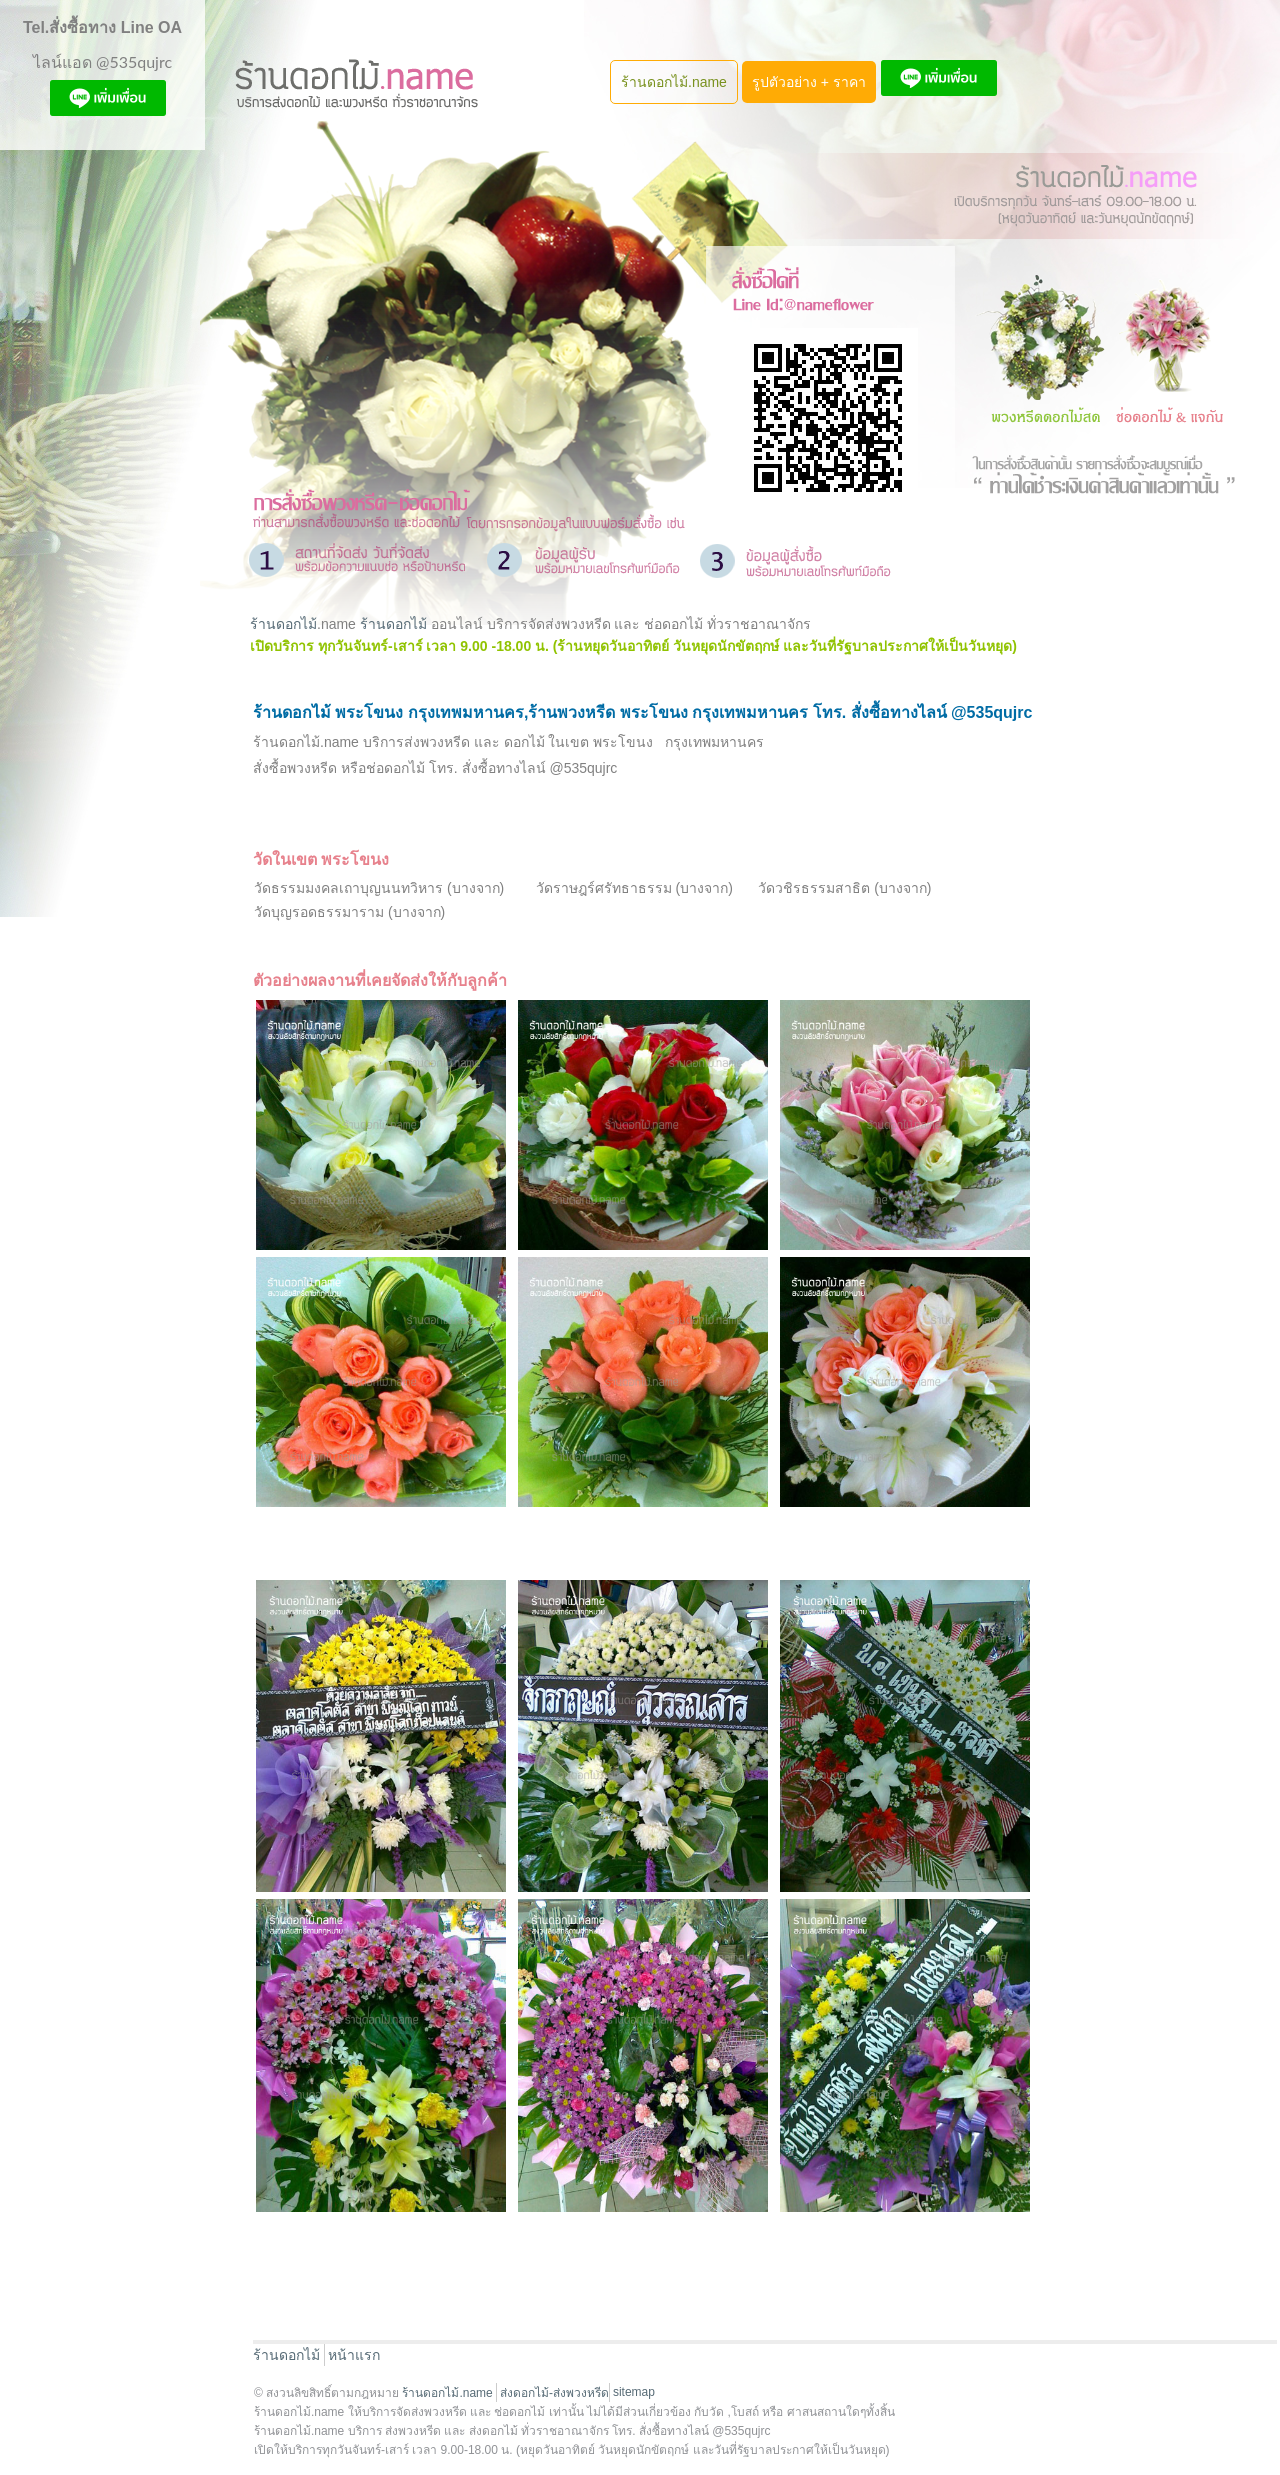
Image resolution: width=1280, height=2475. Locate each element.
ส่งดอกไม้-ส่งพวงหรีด (554, 2393)
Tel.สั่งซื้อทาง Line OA (102, 27)
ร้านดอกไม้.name (674, 82)
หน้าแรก (354, 2355)
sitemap (634, 2392)
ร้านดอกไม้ (283, 624)
